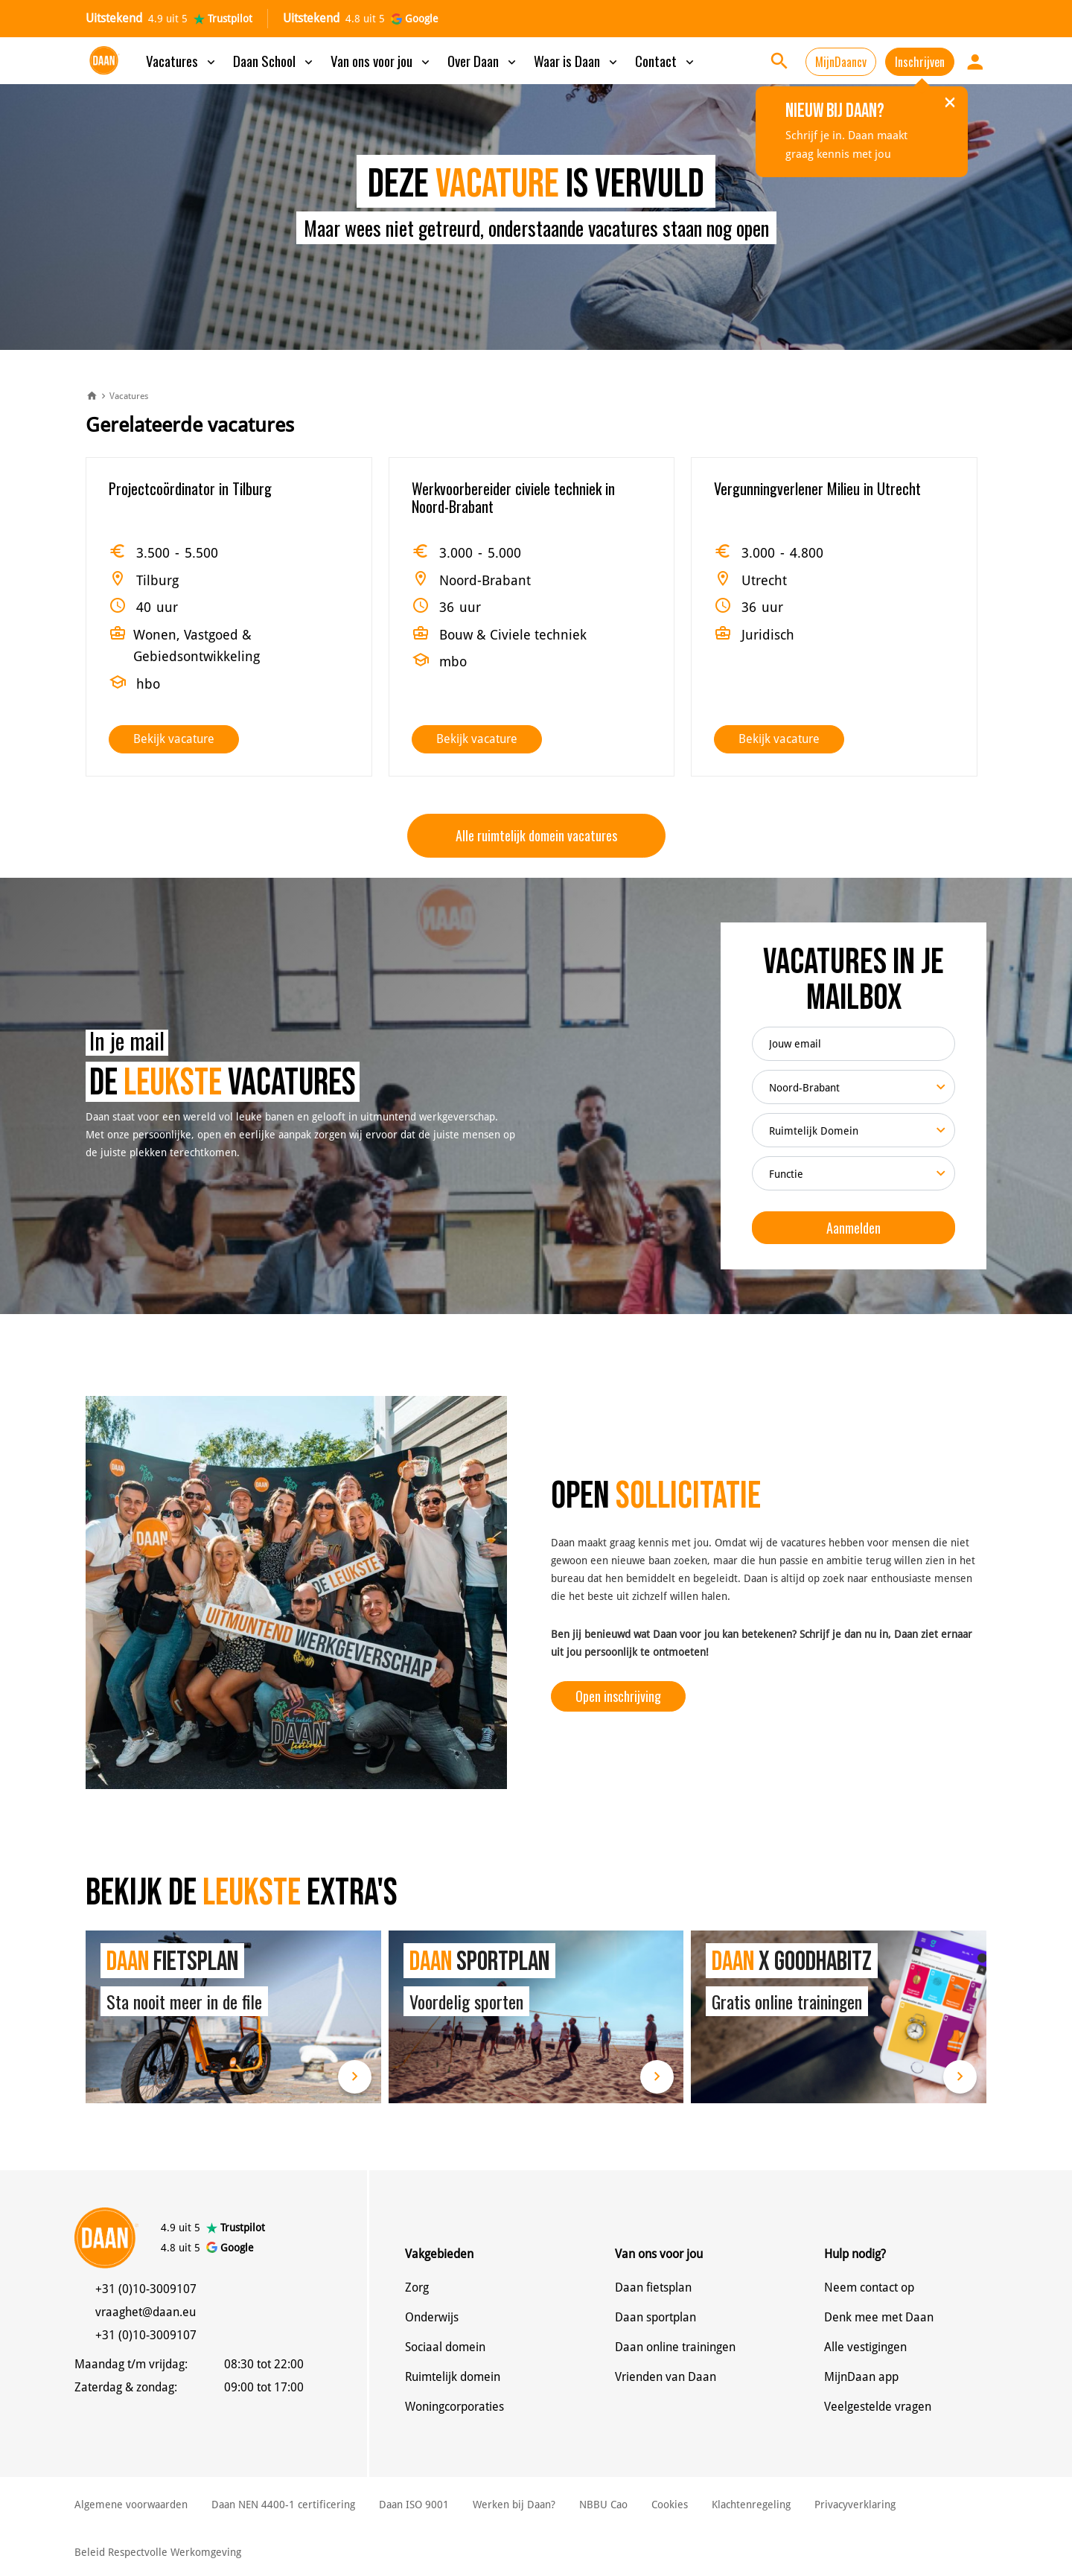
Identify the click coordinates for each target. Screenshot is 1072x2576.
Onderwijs (432, 2317)
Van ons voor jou (382, 60)
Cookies (669, 2504)
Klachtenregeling (751, 2504)
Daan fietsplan (653, 2287)
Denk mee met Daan (879, 2317)
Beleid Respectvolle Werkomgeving (157, 2552)
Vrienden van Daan (665, 2377)
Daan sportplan (655, 2317)
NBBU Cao (603, 2504)
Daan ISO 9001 (414, 2504)
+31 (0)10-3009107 (146, 2289)
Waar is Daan (577, 60)
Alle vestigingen (865, 2347)
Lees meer (354, 2077)
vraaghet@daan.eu (145, 2312)
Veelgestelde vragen (877, 2407)
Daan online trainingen (675, 2347)
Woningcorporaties (454, 2407)
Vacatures (182, 60)
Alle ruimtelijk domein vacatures (536, 835)
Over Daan (483, 60)
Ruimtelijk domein (452, 2377)
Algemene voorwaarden (131, 2504)
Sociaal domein (445, 2347)
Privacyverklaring (855, 2504)
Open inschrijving (618, 1696)
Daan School (274, 60)
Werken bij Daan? (514, 2504)
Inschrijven (920, 62)
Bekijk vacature (173, 739)
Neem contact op (869, 2287)
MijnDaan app (861, 2377)
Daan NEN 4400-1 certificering (283, 2504)
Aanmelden (853, 1227)
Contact (666, 60)
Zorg (417, 2287)
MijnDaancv (841, 62)
